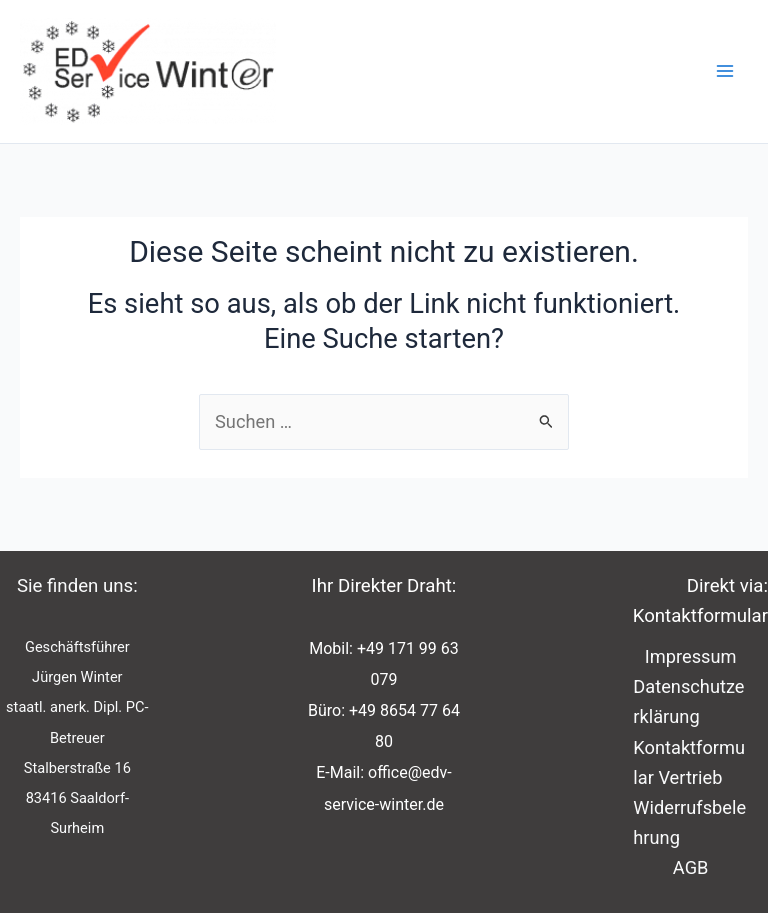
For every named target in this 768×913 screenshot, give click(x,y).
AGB (691, 867)
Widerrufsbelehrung (689, 822)
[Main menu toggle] (725, 72)
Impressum (691, 656)
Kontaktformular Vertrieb (689, 762)
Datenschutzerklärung (688, 701)
